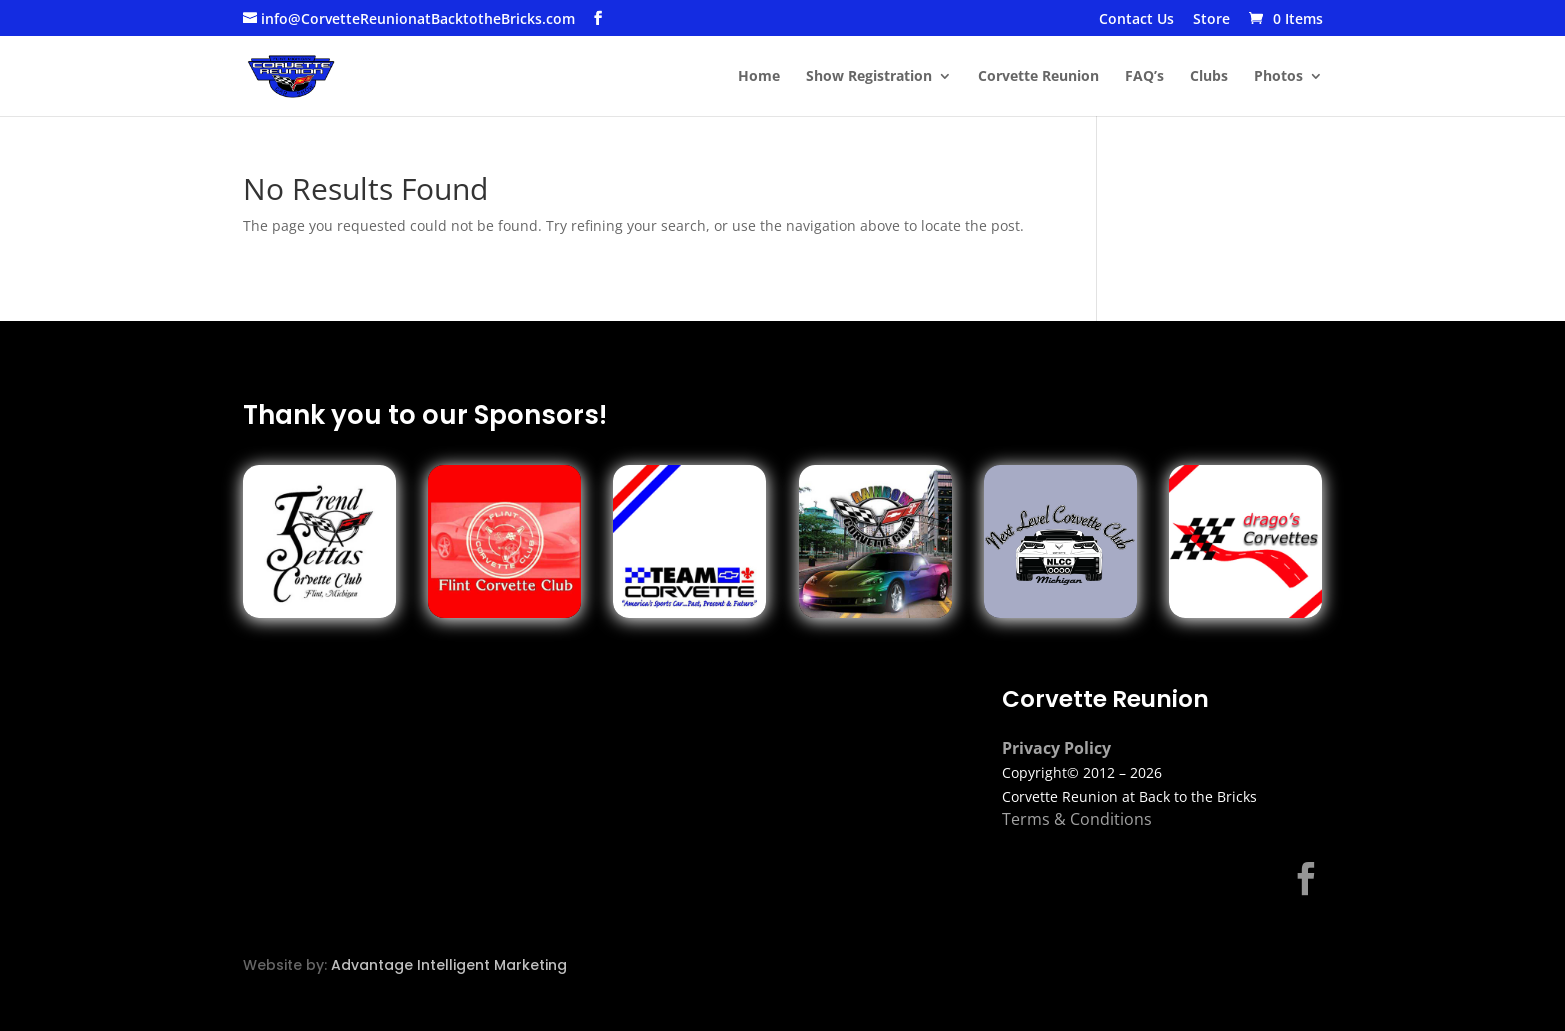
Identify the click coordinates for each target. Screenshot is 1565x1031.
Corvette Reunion (1038, 77)
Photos (1278, 77)
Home (759, 77)
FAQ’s (1144, 77)
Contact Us (1136, 20)
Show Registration (869, 77)
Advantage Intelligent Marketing (449, 965)
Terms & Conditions (1077, 819)
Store (1211, 20)
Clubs (1209, 77)
